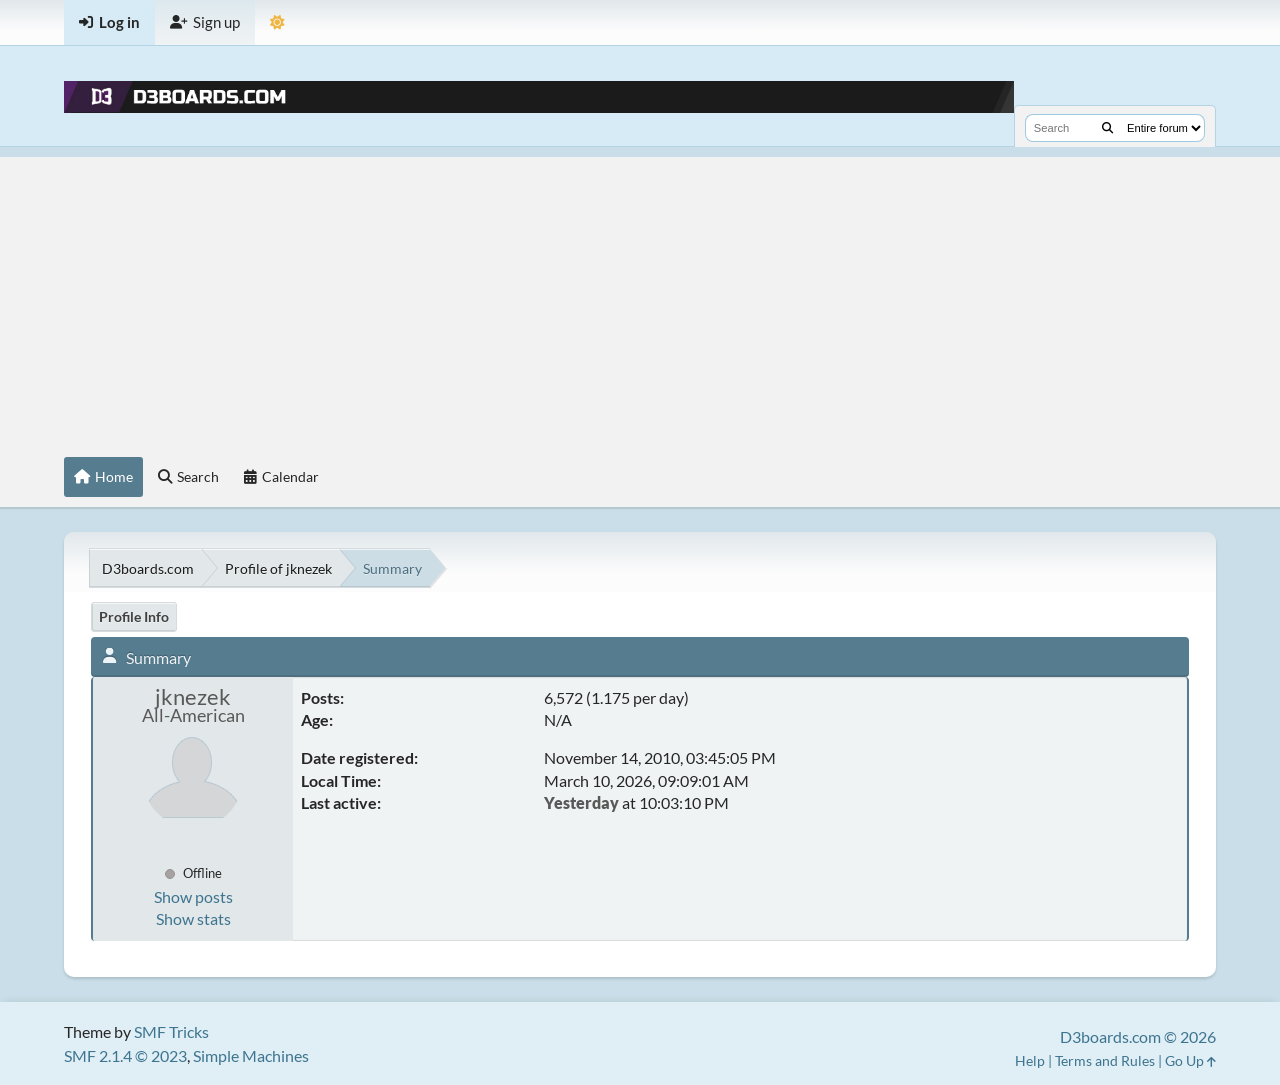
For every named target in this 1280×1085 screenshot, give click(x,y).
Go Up (1190, 1060)
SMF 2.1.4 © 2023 (125, 1055)
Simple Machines (251, 1055)
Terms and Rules (1105, 1060)
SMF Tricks (171, 1031)
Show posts (193, 896)
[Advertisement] (640, 297)
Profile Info (134, 616)
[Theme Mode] (277, 22)
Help (1030, 1060)
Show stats (193, 918)
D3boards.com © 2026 (1138, 1036)
